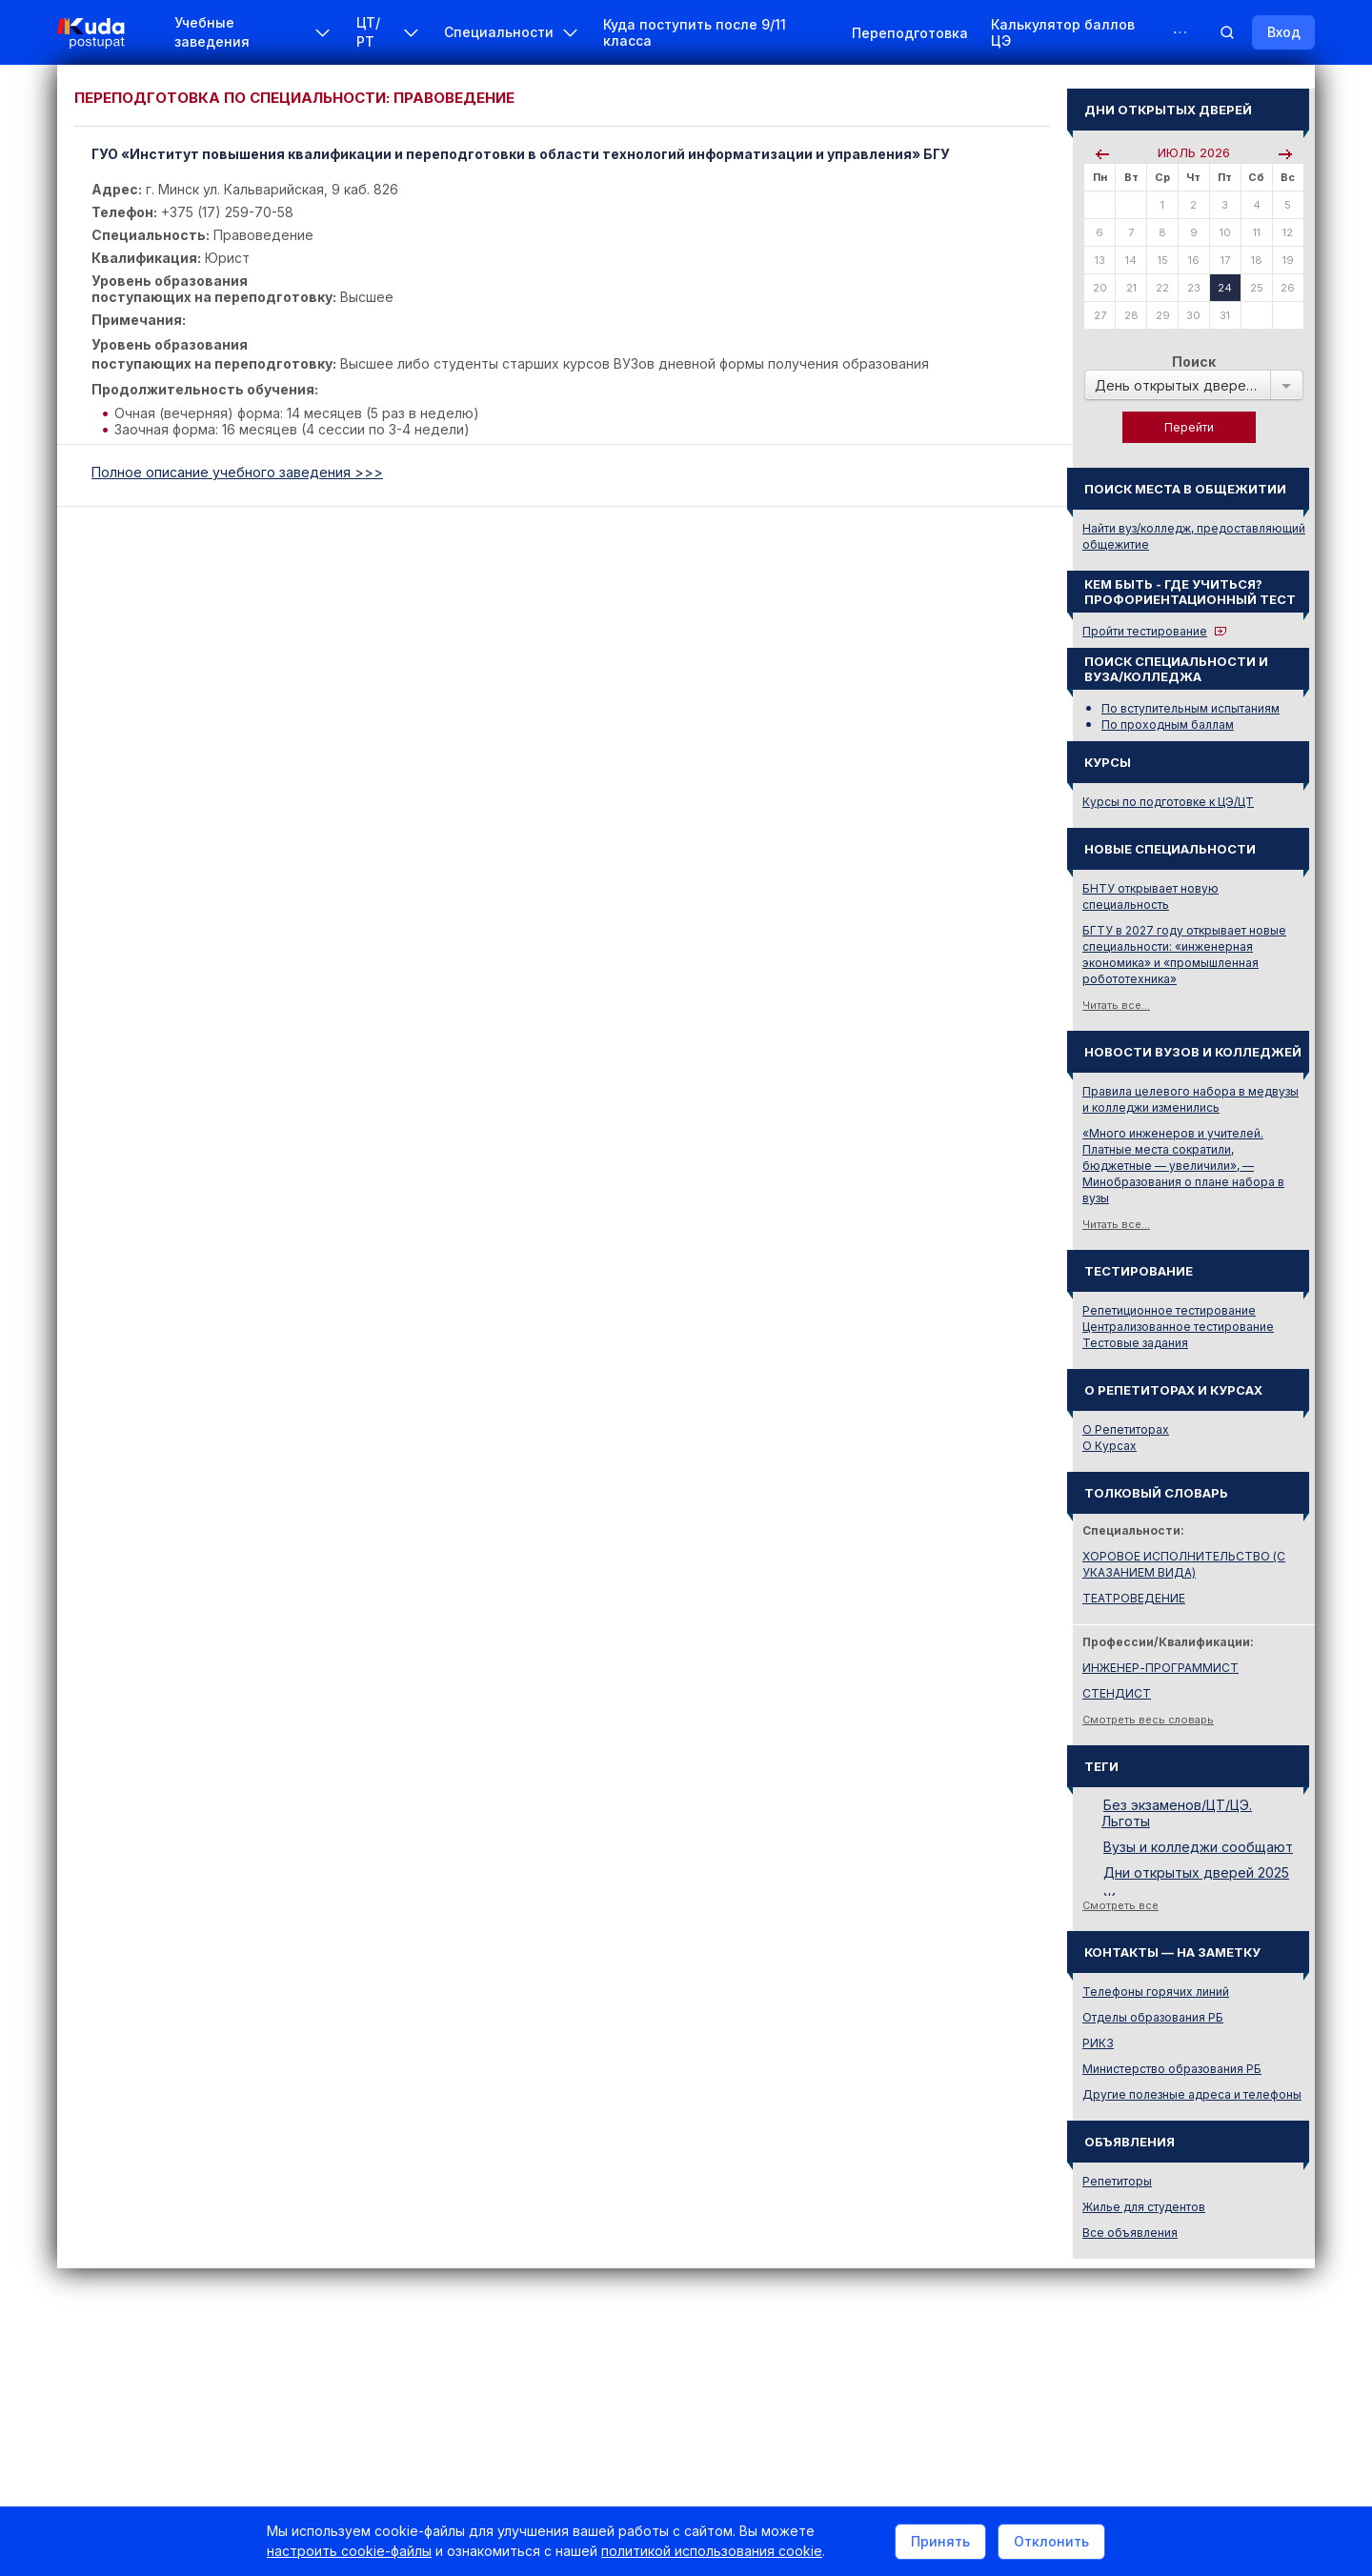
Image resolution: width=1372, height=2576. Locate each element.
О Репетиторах (1125, 1429)
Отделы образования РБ (1152, 2017)
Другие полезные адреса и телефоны (1191, 2094)
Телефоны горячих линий (1155, 1991)
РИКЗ (1098, 2043)
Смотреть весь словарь (1148, 1719)
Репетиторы (1117, 2181)
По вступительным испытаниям (1190, 708)
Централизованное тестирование (1178, 1326)
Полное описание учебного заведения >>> (237, 472)
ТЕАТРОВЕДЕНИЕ (1133, 1598)
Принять (940, 2541)
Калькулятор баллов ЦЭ (1063, 32)
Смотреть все (1120, 1905)
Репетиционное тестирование (1169, 1310)
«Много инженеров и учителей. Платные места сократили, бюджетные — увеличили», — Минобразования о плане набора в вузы (1183, 1165)
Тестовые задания (1135, 1343)
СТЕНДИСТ (1116, 1693)
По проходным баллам (1167, 724)
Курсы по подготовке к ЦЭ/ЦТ (1168, 802)
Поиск (1194, 361)
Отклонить (1051, 2541)
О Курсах (1109, 1446)
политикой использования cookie (711, 2551)
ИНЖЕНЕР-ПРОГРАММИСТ (1160, 1667)
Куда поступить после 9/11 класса (694, 32)
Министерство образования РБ (1171, 2069)
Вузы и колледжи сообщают (1198, 1847)
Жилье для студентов (1143, 2207)
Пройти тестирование (1144, 631)
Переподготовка (910, 33)
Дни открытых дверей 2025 (1196, 1872)
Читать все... (1116, 1005)
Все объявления (1130, 2232)
